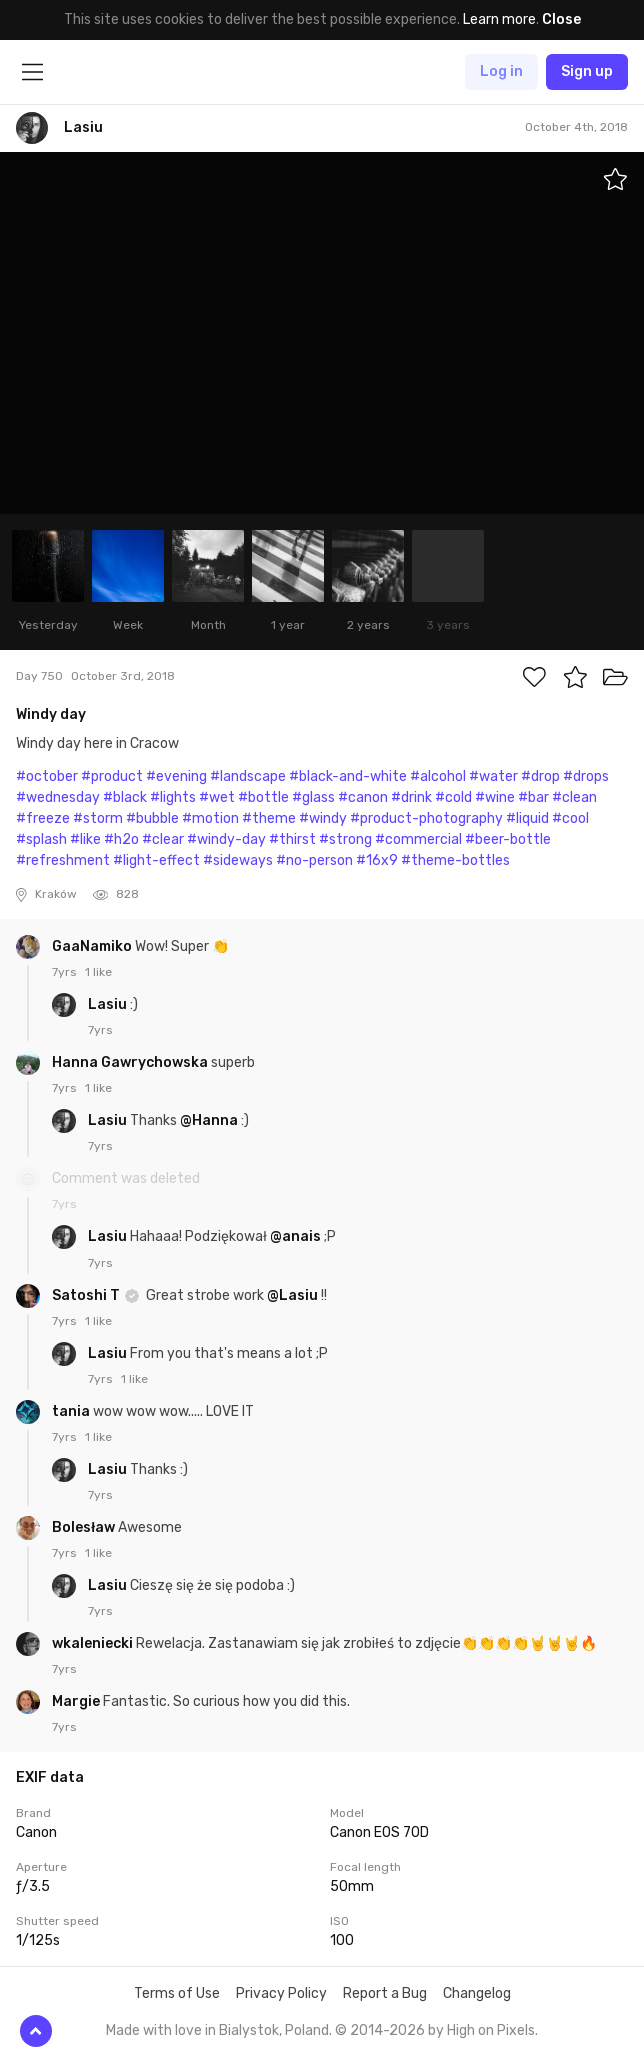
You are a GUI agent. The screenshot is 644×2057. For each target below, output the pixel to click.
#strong (345, 839)
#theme (269, 818)
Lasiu (109, 1004)
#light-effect (156, 860)
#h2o (121, 839)
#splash (41, 839)
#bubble (152, 818)
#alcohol (438, 776)
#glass (313, 797)
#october (47, 776)
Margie (77, 1701)
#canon (363, 797)
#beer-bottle (508, 839)
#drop (540, 776)
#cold (453, 797)
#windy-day (226, 839)
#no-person (314, 860)
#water (493, 776)
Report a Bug (385, 1993)
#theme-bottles (455, 860)
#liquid (527, 818)
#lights (173, 797)
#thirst (292, 839)
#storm (98, 818)
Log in (501, 71)
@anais (295, 1236)
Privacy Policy (281, 1993)
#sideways (238, 860)
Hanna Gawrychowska (131, 1062)
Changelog (477, 1993)
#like (85, 839)
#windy (323, 818)
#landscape (248, 776)
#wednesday (58, 797)
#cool (570, 818)
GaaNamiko (93, 946)
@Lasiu (292, 1295)
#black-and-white (348, 776)
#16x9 (377, 860)
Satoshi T (87, 1295)
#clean (574, 797)
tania (72, 1411)
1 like (98, 972)
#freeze (43, 818)
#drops (586, 776)
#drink (411, 797)
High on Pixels (491, 2030)
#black (125, 797)
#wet (217, 797)
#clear (163, 839)
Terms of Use (177, 1993)
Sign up (587, 71)
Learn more (499, 19)
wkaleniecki (94, 1643)
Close (561, 19)
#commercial (418, 839)
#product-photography (426, 818)
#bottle (263, 797)
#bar (533, 797)
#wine (495, 797)
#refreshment (63, 860)
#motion (210, 818)
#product (112, 776)
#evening (176, 776)
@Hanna (209, 1120)
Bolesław (85, 1527)
